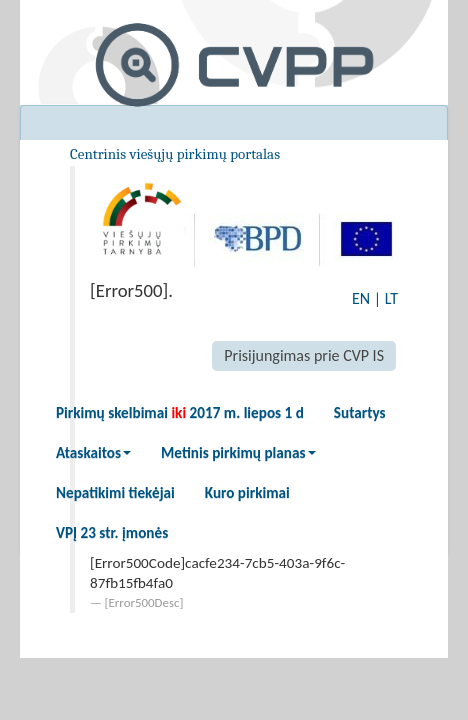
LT (391, 298)
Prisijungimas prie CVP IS (304, 355)
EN (361, 298)
